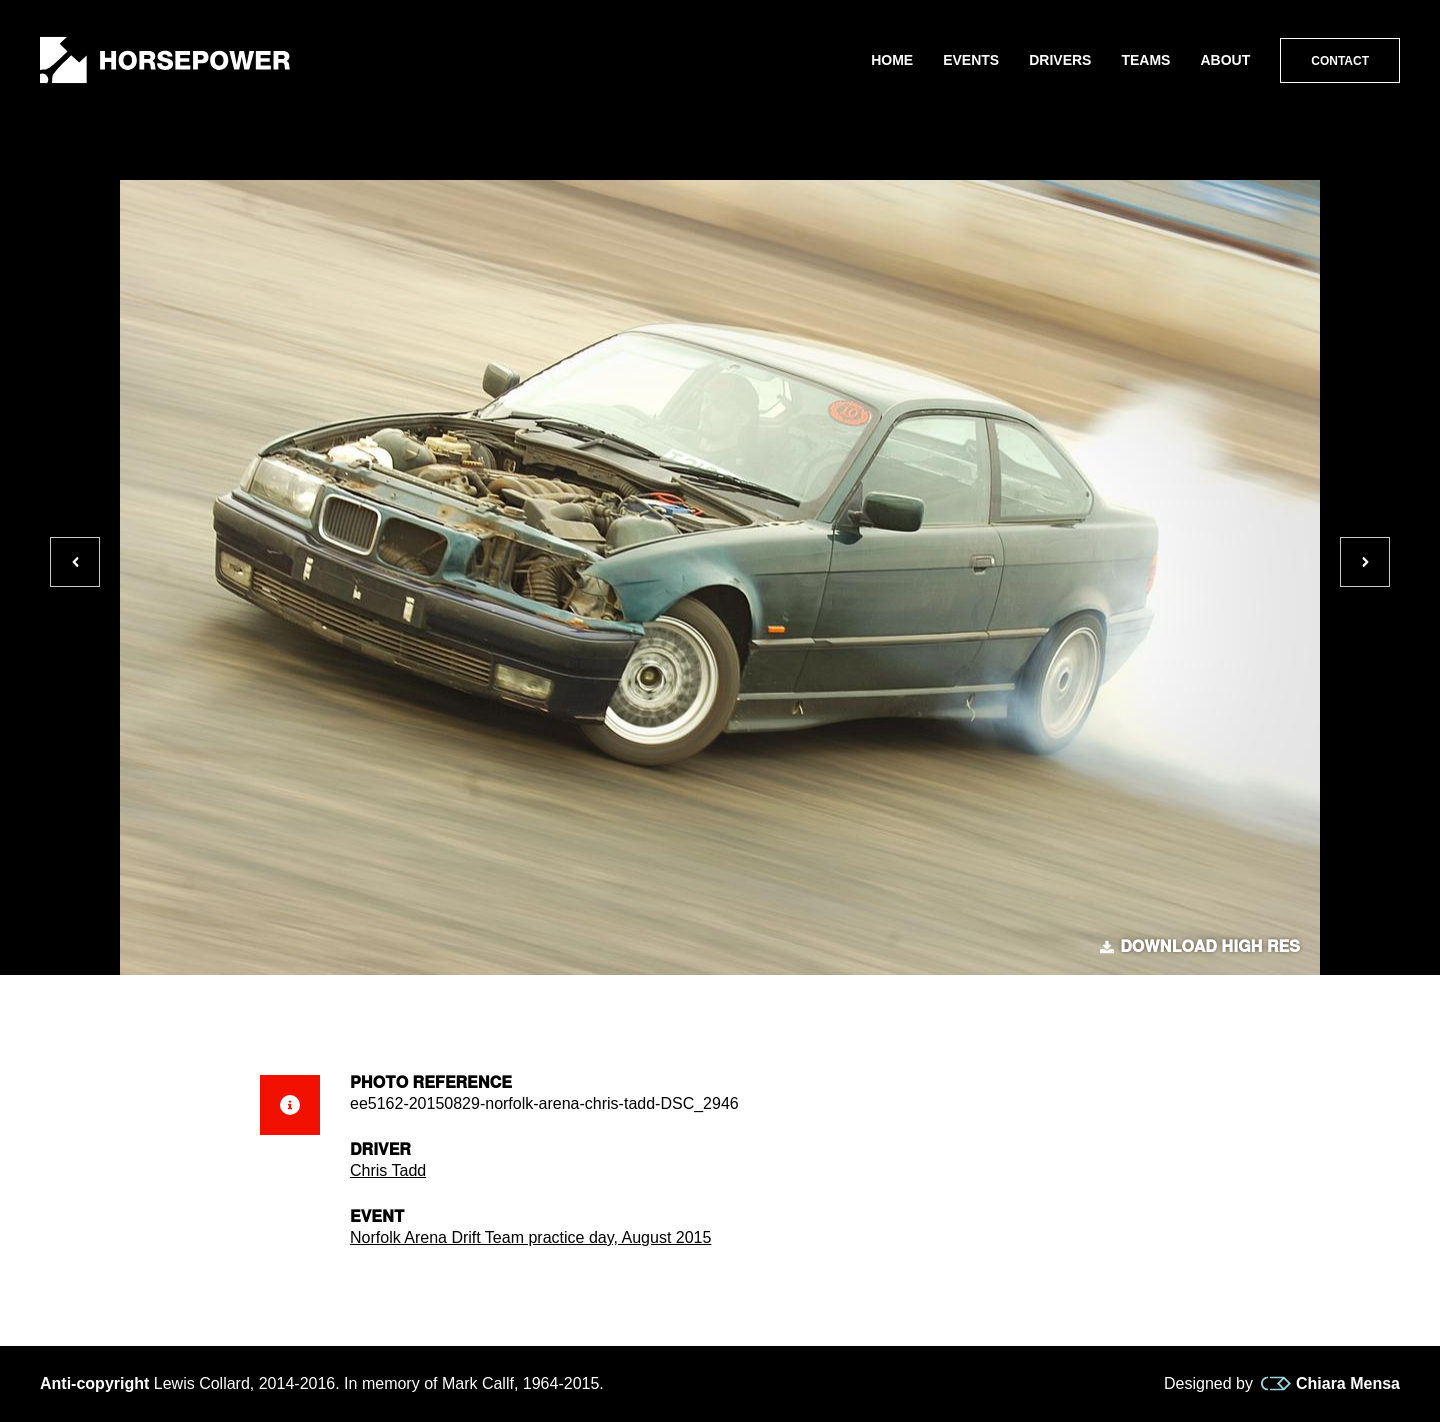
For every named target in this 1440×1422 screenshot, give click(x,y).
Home (892, 60)
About (1225, 60)
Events (971, 60)
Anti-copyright (94, 1383)
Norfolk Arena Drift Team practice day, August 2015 (530, 1237)
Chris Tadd (388, 1170)
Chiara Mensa (1330, 1384)
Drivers (1060, 60)
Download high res (1200, 947)
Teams (1145, 60)
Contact (1340, 61)
